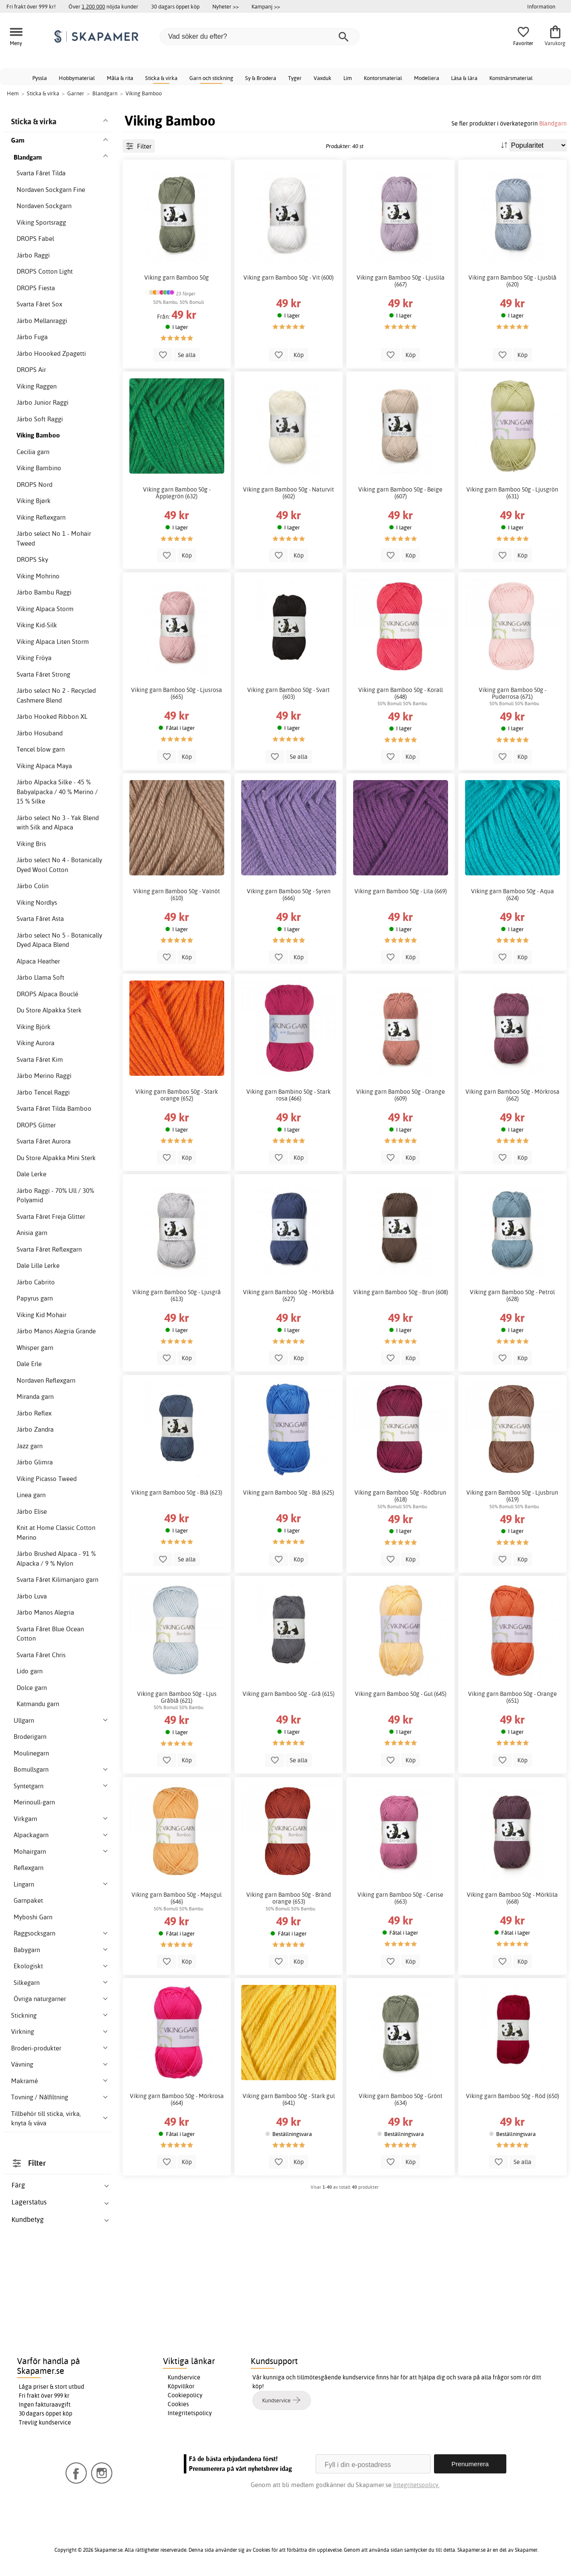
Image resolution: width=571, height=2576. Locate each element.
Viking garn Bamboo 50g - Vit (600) (288, 277)
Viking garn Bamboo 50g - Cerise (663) (400, 1898)
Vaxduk (322, 77)
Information (541, 6)
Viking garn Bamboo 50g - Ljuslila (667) (401, 281)
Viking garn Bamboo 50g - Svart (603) (288, 693)
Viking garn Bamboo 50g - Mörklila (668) (512, 1898)
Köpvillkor (181, 2386)
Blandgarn (553, 123)
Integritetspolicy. (416, 2485)
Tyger (295, 77)
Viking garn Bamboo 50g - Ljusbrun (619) (512, 1496)
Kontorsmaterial (383, 77)
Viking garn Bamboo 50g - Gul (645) (400, 1693)
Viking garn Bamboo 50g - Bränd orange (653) (288, 1898)
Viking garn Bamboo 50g (176, 277)
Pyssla (39, 77)
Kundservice (184, 2377)
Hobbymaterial (77, 77)
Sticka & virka (161, 77)
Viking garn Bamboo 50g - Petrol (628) (512, 1295)
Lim (347, 77)
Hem (13, 93)
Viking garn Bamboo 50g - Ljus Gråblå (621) (177, 1697)
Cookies (178, 2404)
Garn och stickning (211, 77)
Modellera (426, 77)
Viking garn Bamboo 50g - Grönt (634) (401, 2099)
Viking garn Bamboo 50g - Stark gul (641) (289, 2099)
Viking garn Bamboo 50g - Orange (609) (400, 1095)
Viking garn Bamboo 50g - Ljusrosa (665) (176, 693)
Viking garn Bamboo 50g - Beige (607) (400, 493)
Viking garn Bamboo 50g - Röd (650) (512, 2096)
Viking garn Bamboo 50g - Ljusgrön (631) (512, 493)
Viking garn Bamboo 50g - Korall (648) (400, 693)
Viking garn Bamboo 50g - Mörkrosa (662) (512, 1095)
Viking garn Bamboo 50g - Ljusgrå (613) (176, 1295)
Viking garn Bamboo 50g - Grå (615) (288, 1693)
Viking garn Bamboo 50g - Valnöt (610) (176, 894)
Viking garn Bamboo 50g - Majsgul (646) (176, 1898)
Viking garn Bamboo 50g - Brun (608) (400, 1292)
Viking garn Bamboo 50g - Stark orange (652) (176, 1095)
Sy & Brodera (260, 77)
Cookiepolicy (185, 2395)
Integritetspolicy (190, 2413)
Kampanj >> (265, 6)
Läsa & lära (464, 77)
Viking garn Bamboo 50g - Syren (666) (289, 894)
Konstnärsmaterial (511, 77)
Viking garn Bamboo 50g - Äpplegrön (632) (177, 493)
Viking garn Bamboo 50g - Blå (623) (176, 1492)
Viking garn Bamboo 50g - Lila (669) (400, 891)
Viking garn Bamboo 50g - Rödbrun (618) (400, 1496)
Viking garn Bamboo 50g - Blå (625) (288, 1492)
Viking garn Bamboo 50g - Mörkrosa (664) (177, 2099)
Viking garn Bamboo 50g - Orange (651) (512, 1697)
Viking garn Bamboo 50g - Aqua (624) (512, 894)
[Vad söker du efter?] (260, 36)
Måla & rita (120, 77)
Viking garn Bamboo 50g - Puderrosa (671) (512, 693)
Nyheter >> (225, 6)
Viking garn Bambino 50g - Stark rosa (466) (288, 1095)
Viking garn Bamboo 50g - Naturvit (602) (288, 493)
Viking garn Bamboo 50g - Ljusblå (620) (512, 281)
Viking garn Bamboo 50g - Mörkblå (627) (288, 1295)
